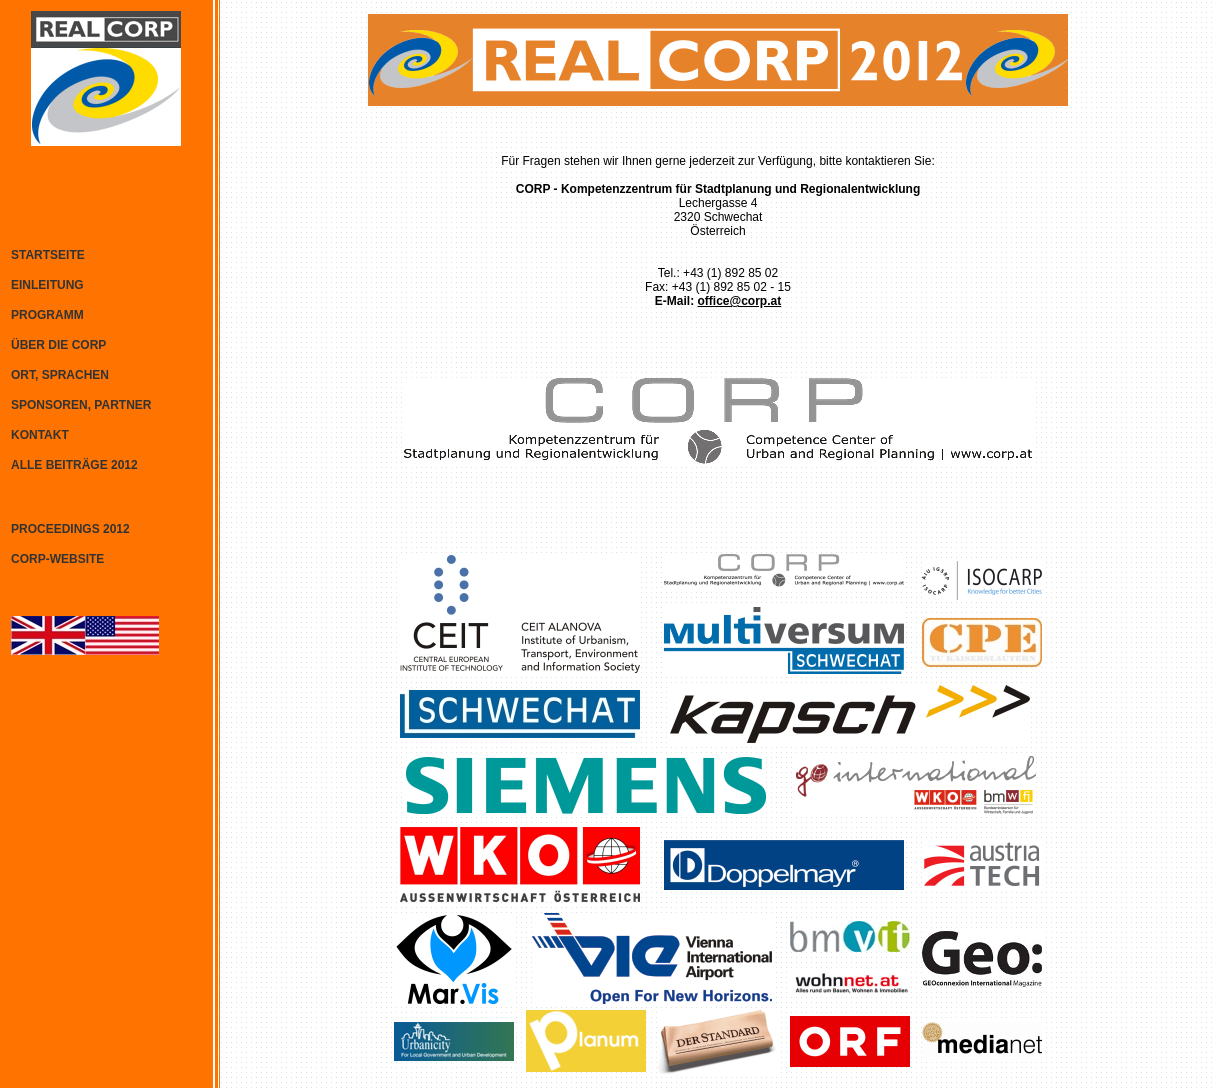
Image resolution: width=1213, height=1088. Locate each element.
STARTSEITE (48, 255)
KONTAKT (40, 435)
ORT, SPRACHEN (60, 375)
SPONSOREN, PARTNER (81, 405)
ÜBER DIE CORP (58, 345)
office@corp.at (739, 301)
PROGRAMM (47, 315)
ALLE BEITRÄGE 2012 (74, 465)
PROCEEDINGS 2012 (70, 529)
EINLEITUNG (47, 285)
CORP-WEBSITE (57, 559)
